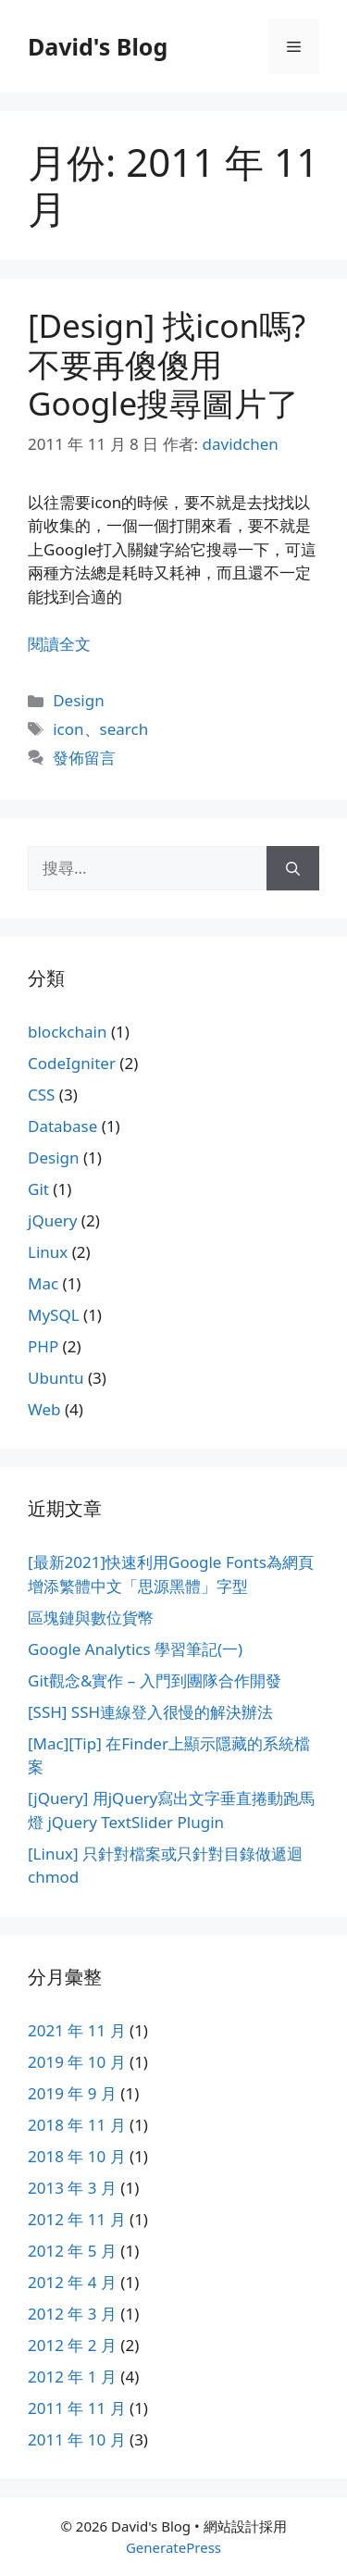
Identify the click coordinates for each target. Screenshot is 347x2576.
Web (44, 1409)
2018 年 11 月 (77, 2124)
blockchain (67, 1031)
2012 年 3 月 (72, 2313)
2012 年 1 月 (72, 2376)
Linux (48, 1252)
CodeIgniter (72, 1063)
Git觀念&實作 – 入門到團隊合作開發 (154, 1680)
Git (38, 1189)
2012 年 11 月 (77, 2219)
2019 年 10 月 (77, 2061)
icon (68, 729)
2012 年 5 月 (72, 2250)
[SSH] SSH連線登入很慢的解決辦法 (150, 1712)
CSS (41, 1094)
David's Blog (97, 46)
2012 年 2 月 (72, 2345)
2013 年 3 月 (72, 2187)
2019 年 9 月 (72, 2093)
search (124, 729)
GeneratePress (173, 2547)
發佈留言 (84, 757)
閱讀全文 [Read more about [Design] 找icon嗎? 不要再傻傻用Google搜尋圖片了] (59, 643)
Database (62, 1126)
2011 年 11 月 (77, 2408)
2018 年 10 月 (77, 2156)
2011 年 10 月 (77, 2439)
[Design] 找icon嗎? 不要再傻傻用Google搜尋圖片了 (166, 364)
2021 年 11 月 (77, 2030)
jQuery (52, 1220)
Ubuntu (56, 1377)
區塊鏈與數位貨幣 (91, 1617)
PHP (43, 1346)
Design (79, 700)
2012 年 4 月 (72, 2282)
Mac (43, 1283)
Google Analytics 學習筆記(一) (135, 1649)
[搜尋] (292, 868)
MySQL (54, 1314)
